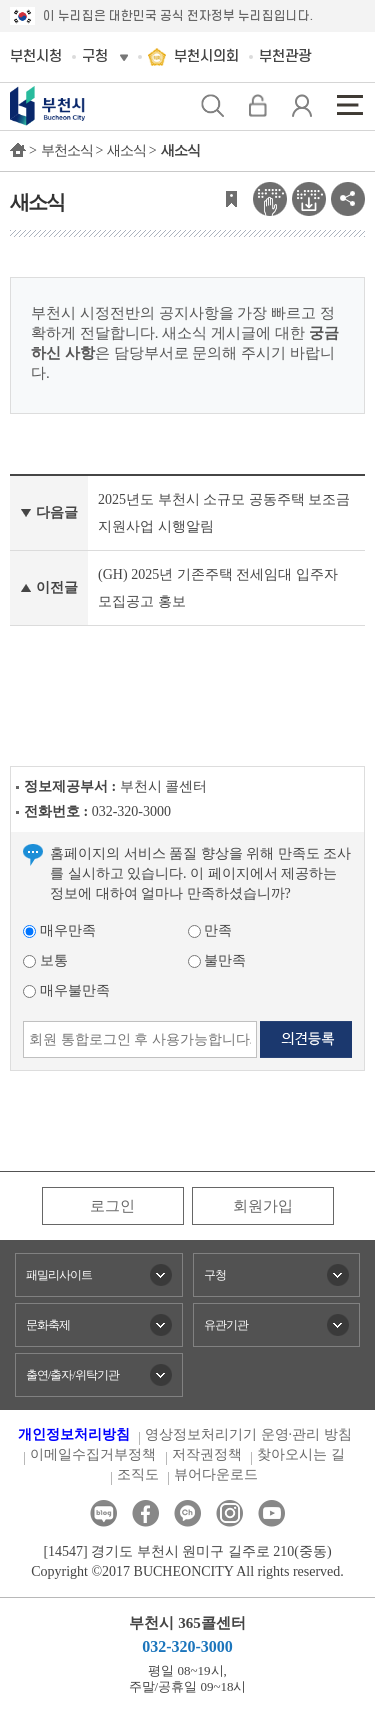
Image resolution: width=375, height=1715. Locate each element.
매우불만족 (66, 990)
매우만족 (59, 930)
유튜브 (271, 1513)
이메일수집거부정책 (93, 1454)
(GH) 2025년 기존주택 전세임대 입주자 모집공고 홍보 (218, 588)
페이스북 (145, 1513)
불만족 (217, 960)
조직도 (138, 1474)
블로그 (103, 1513)
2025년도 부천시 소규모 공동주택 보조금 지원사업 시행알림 (224, 513)
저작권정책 (207, 1454)
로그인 (112, 1206)
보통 (45, 960)
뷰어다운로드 (216, 1474)
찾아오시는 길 (301, 1454)
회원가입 (263, 1206)
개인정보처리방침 (74, 1434)
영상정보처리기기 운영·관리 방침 (248, 1434)
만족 (210, 930)
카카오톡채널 (187, 1513)
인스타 (229, 1513)
